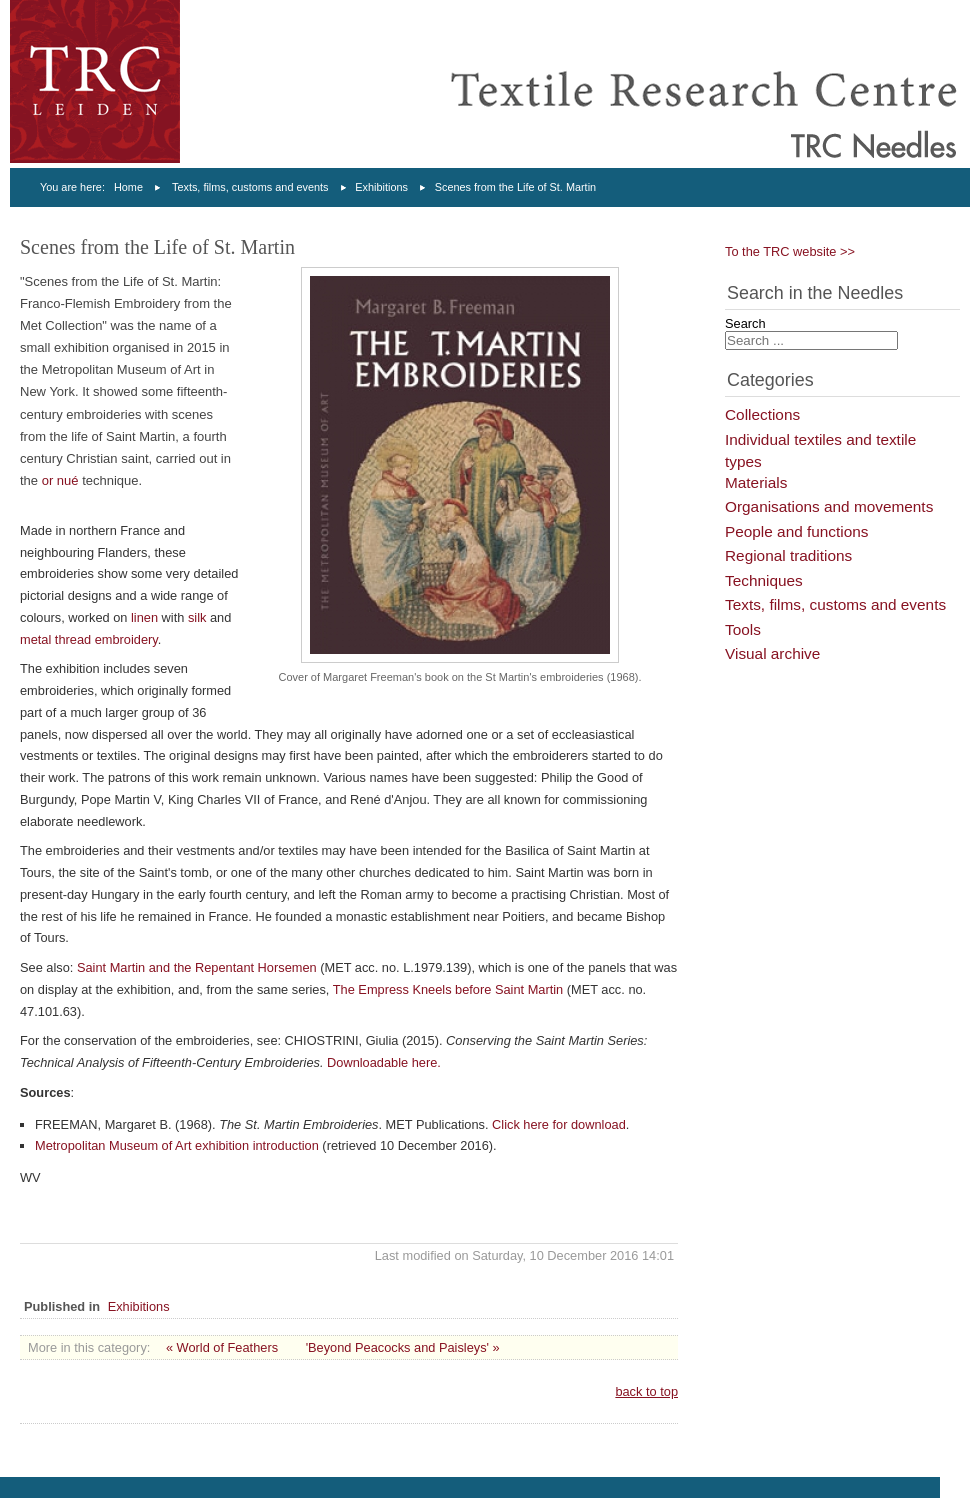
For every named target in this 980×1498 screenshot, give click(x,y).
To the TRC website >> (790, 251)
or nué (60, 480)
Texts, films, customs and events (250, 187)
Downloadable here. (384, 1062)
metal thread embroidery (89, 639)
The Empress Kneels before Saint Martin (448, 989)
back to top (646, 1391)
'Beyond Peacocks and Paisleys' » (403, 1347)
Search (745, 323)
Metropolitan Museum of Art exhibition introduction (177, 1145)
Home (128, 187)
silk (197, 617)
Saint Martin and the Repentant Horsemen (197, 967)
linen (144, 617)
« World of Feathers (222, 1347)
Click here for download (559, 1124)
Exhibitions (381, 187)
